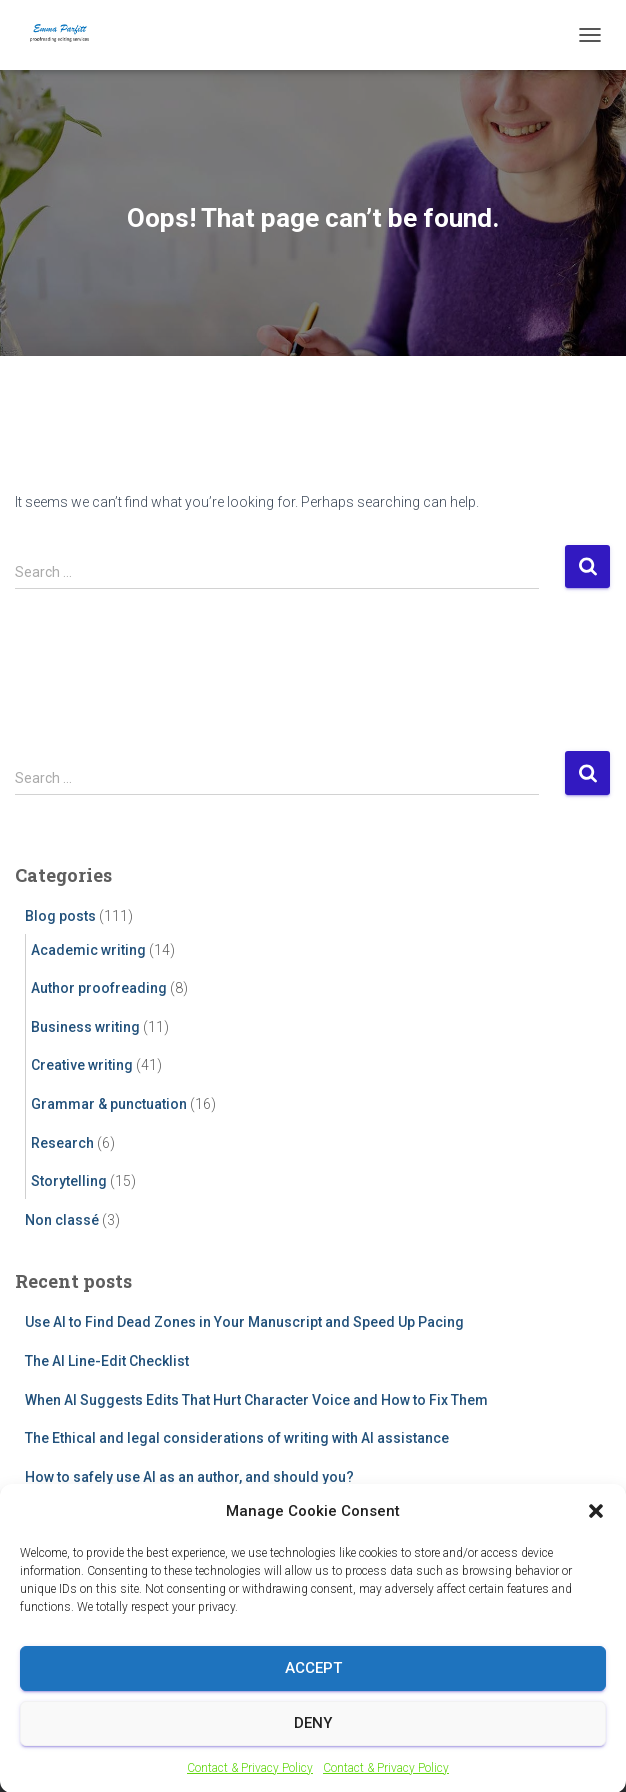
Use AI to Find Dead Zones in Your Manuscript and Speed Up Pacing (244, 1322)
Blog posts (60, 916)
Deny (313, 1744)
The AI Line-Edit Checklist (107, 1361)
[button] (596, 1532)
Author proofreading (99, 988)
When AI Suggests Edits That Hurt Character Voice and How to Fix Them (256, 1400)
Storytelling (69, 1181)
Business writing (85, 1027)
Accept (313, 1689)
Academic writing (88, 950)
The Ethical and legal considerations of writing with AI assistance (237, 1438)
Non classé (62, 1220)
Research (62, 1143)
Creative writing (82, 1065)
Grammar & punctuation (109, 1104)
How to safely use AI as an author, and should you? (189, 1477)
